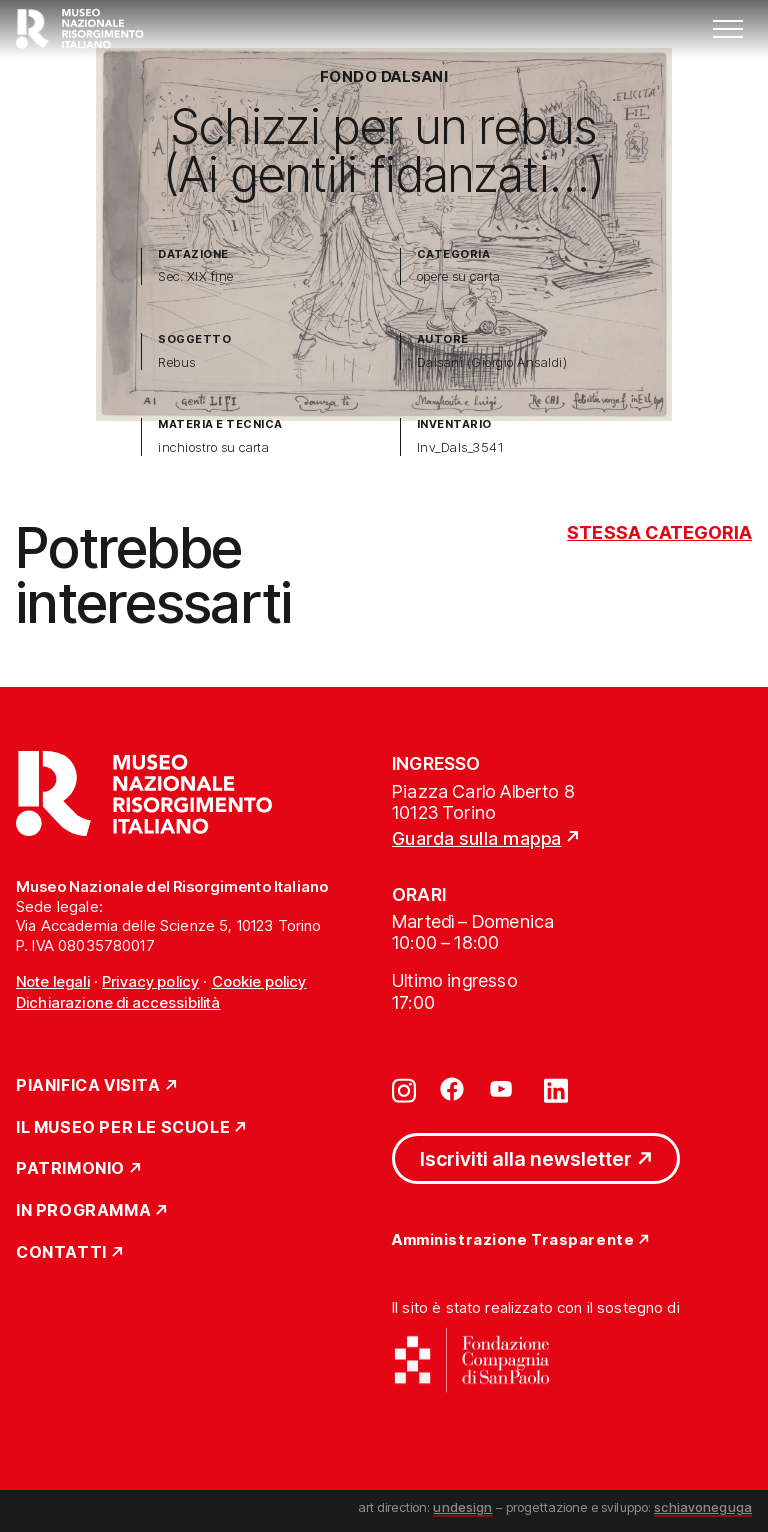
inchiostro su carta (213, 447)
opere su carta (459, 276)
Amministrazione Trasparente (513, 1240)
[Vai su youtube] (504, 1089)
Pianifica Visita (88, 1086)
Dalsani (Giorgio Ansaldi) (492, 362)
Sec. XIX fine (195, 276)
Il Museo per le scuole (123, 1128)
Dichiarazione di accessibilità (118, 1002)
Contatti (61, 1253)
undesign (462, 1507)
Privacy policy (150, 981)
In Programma (83, 1211)
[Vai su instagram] (404, 1089)
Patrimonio (70, 1169)
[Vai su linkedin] (556, 1089)
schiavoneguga (703, 1507)
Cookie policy (259, 981)
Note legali (53, 981)
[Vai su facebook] (452, 1089)
